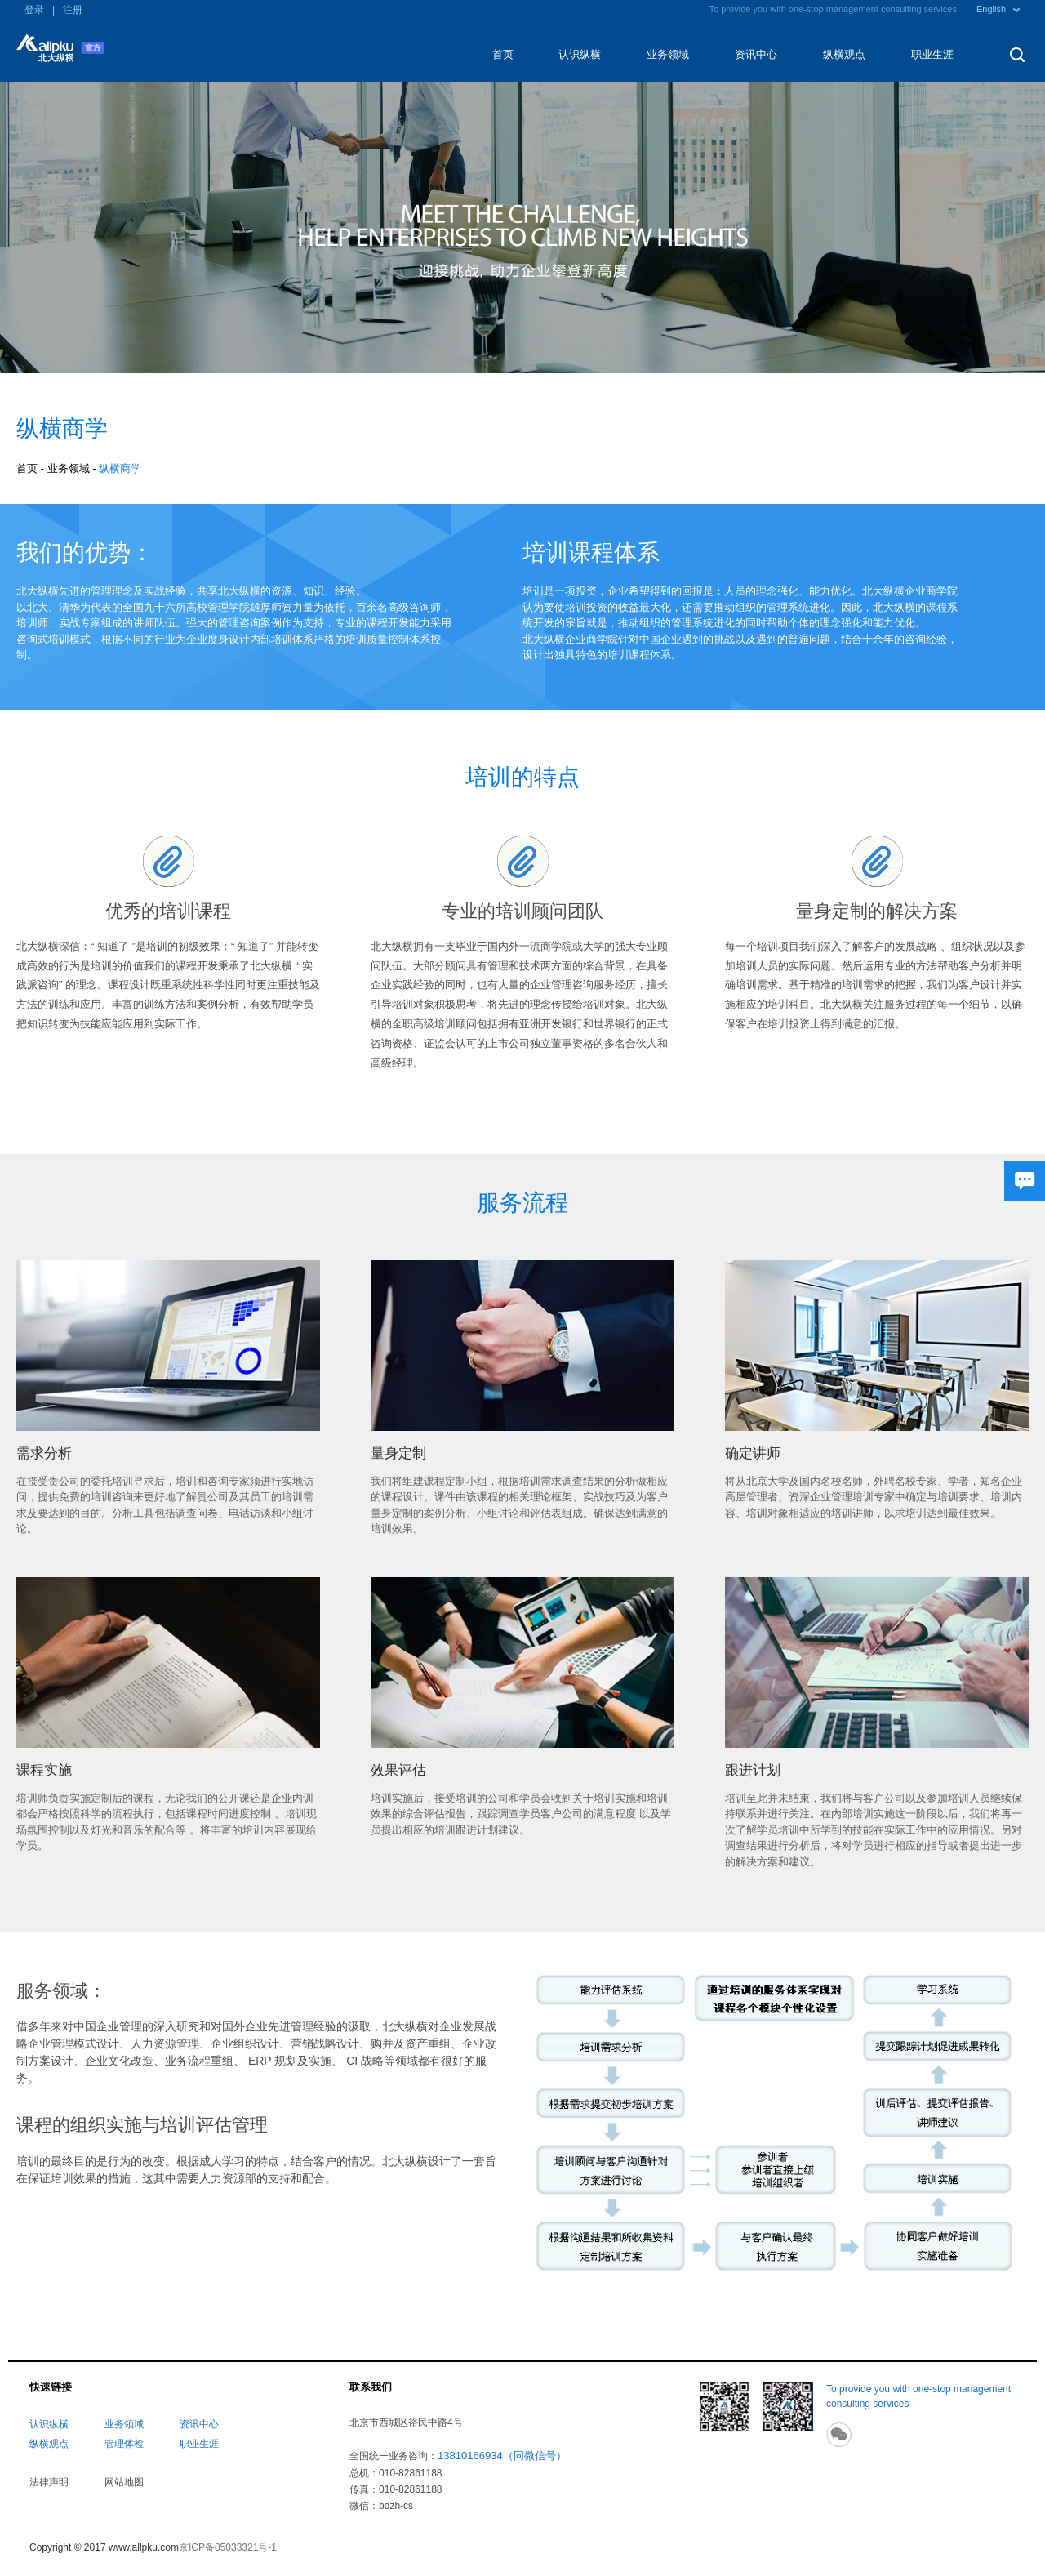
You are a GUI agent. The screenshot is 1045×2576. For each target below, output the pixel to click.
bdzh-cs (396, 2505)
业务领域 (668, 54)
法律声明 (49, 2482)
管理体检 (124, 2443)
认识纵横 (579, 54)
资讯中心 (756, 54)
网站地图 (124, 2482)
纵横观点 (844, 54)
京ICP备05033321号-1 (228, 2547)
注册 (72, 10)
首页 (503, 54)
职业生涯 (932, 54)
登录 (34, 10)
